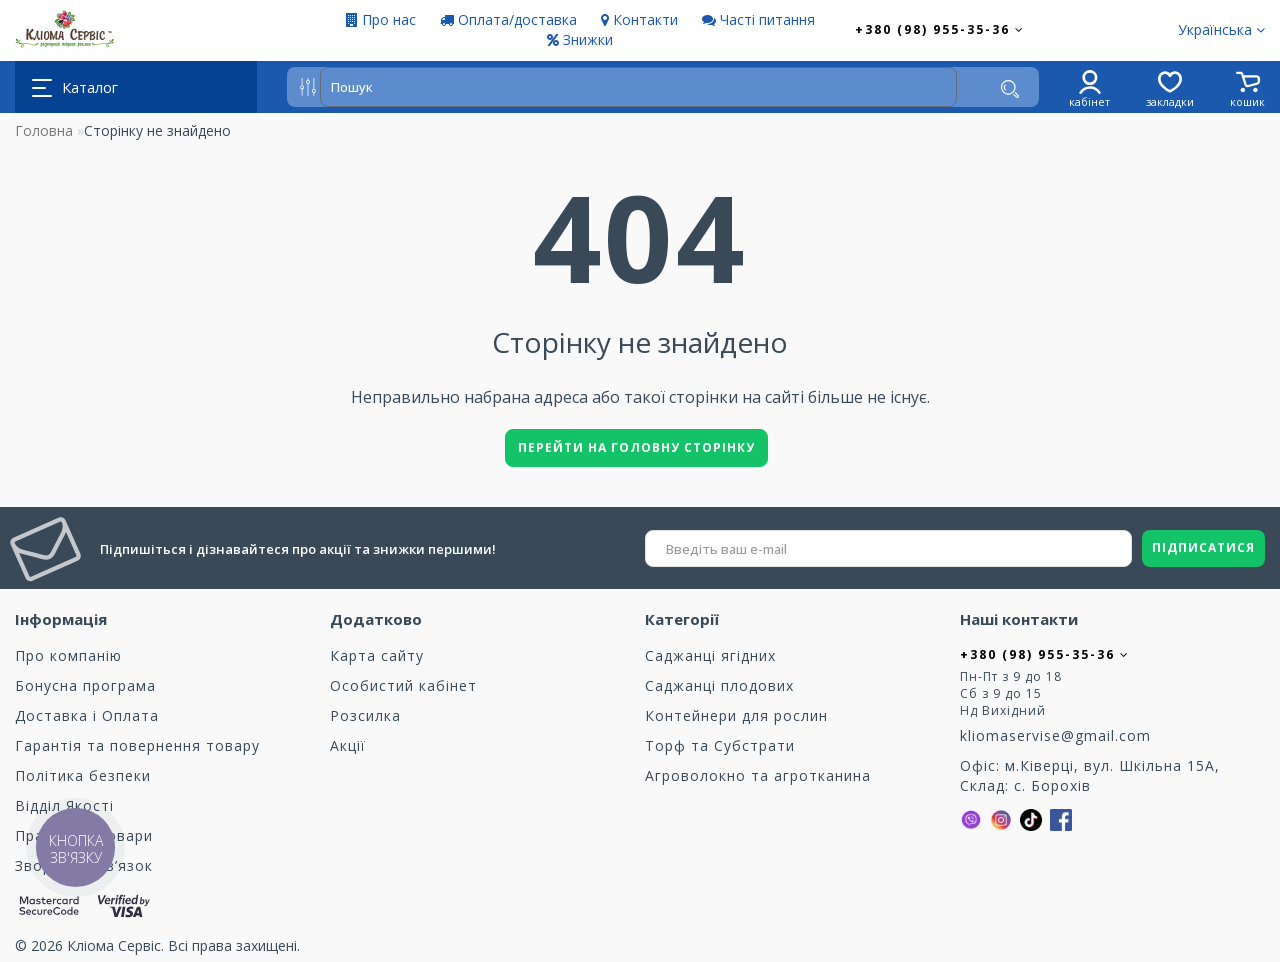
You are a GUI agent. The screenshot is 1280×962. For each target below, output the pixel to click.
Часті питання (758, 19)
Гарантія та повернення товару (137, 745)
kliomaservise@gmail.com (1055, 735)
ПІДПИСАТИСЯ (1203, 547)
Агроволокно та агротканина (758, 775)
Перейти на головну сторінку (636, 447)
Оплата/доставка (508, 19)
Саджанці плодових (719, 685)
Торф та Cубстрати (720, 745)
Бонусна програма (85, 685)
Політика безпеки (83, 775)
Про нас (381, 19)
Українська (1221, 29)
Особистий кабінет (403, 685)
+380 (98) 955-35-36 (940, 29)
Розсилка (365, 715)
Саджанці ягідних (710, 655)
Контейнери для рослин (736, 715)
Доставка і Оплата (87, 715)
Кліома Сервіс (114, 945)
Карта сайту (377, 655)
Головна (44, 130)
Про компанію (68, 655)
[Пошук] (1010, 89)
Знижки (580, 39)
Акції (348, 745)
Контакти (639, 19)
